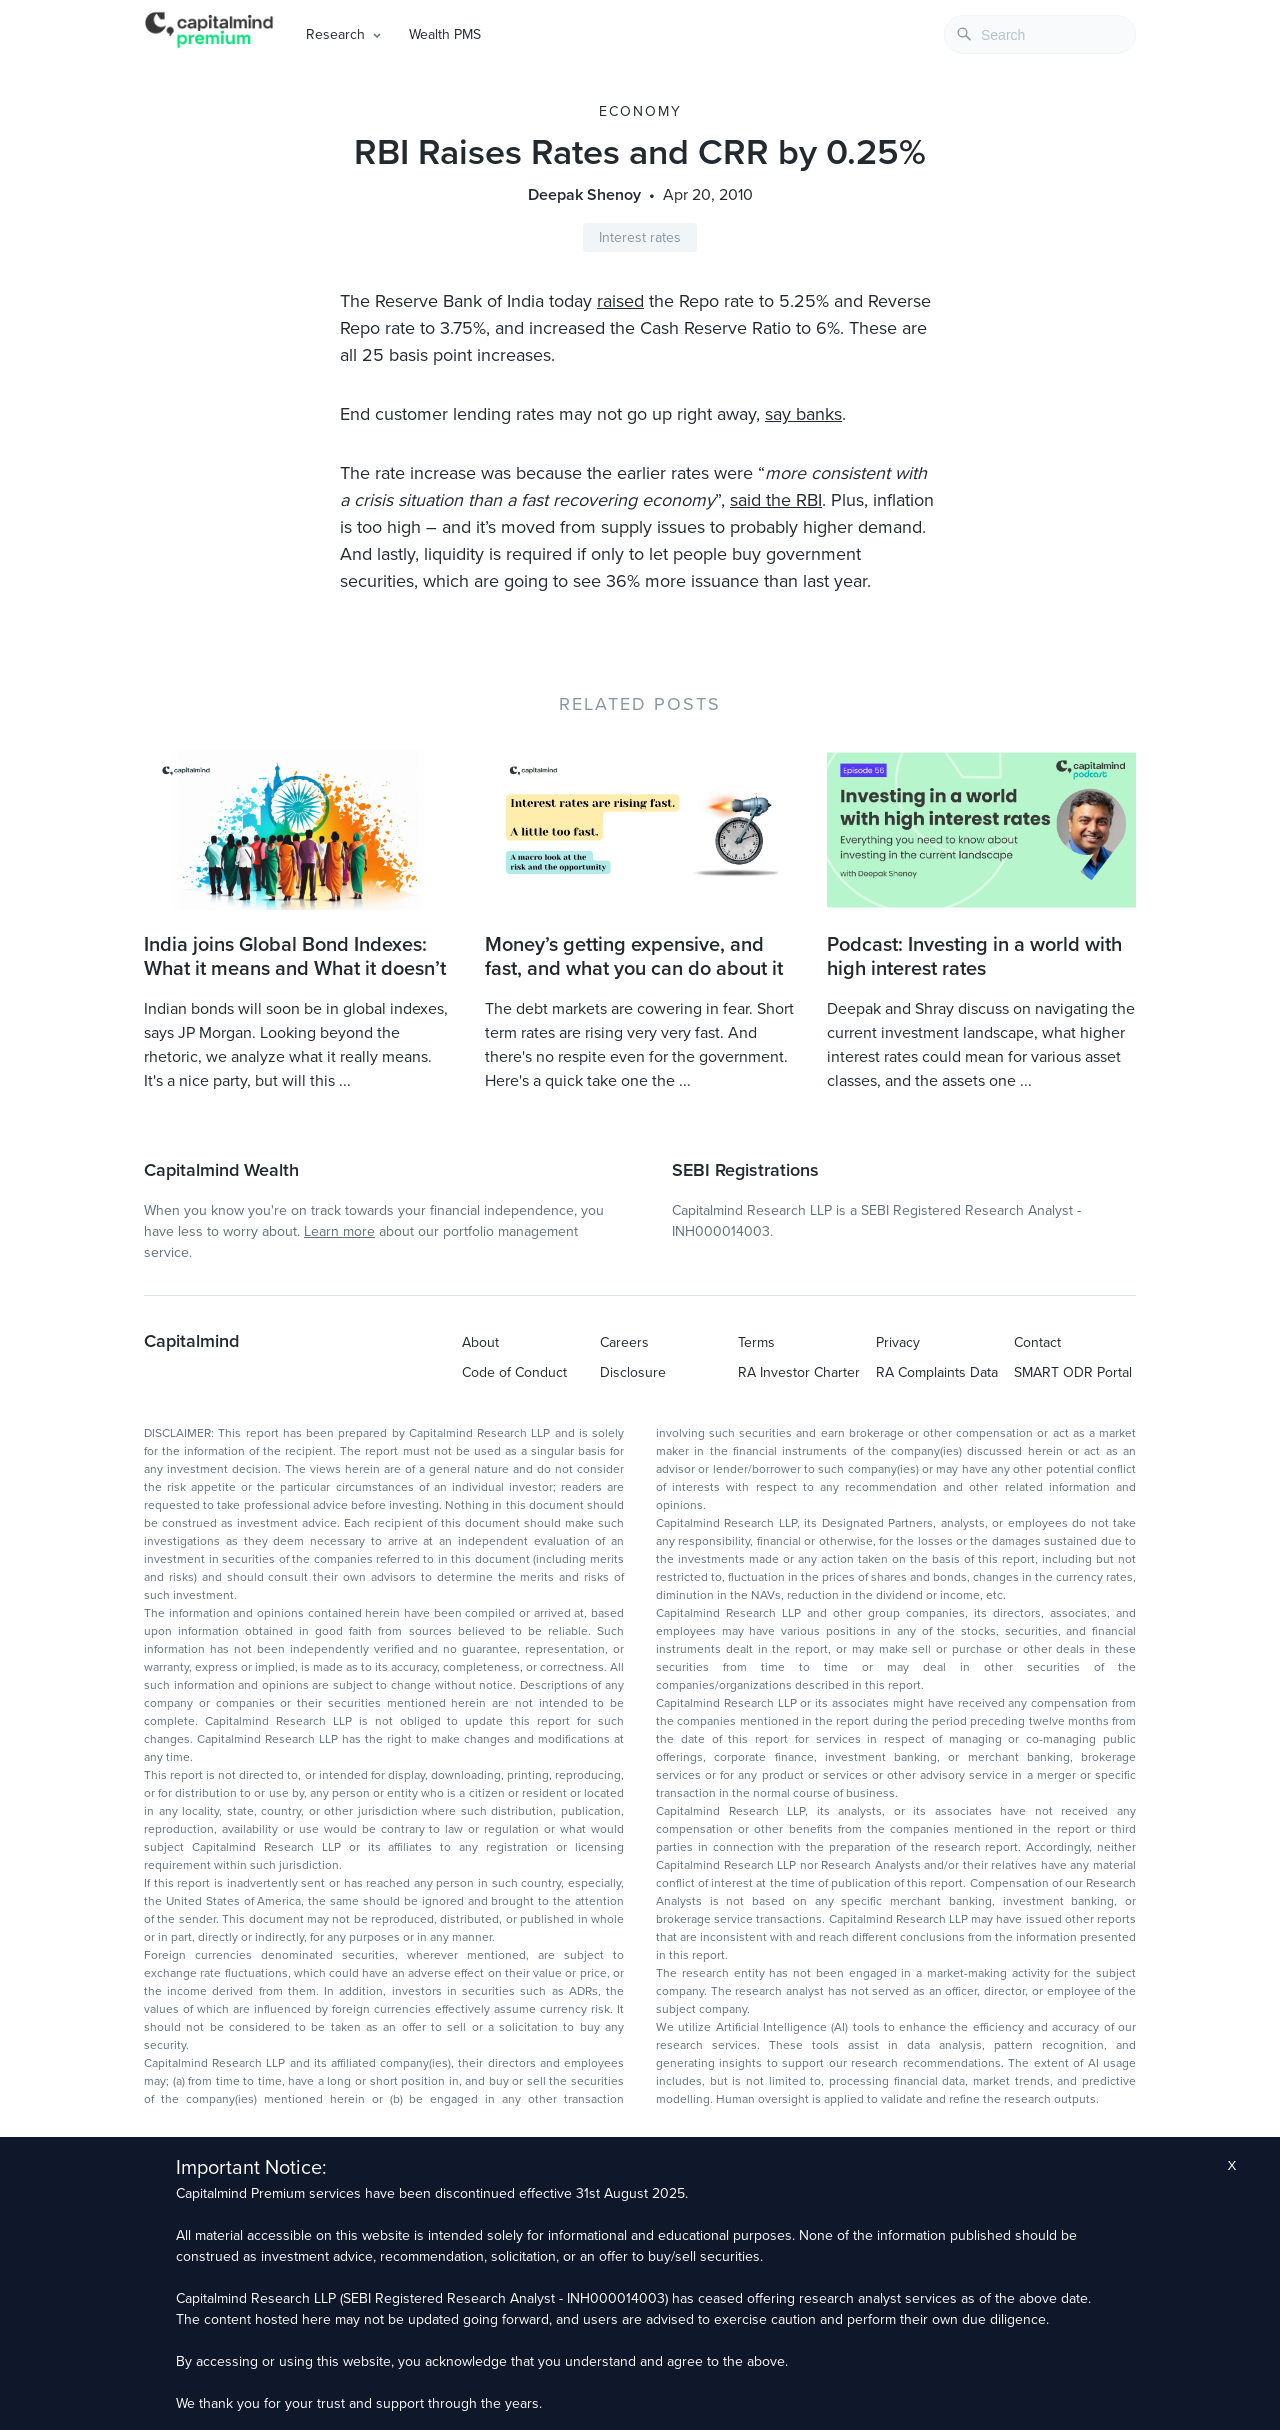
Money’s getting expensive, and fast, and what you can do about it (634, 957)
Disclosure (633, 1372)
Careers (624, 1342)
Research (335, 34)
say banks (803, 414)
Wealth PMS (445, 34)
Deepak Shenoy (584, 195)
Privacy (898, 1342)
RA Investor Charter (799, 1372)
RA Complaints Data (937, 1372)
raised (620, 301)
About (480, 1342)
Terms (756, 1342)
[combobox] (1040, 34)
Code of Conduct (514, 1372)
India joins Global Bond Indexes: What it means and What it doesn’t (295, 957)
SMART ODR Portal (1073, 1372)
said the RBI (776, 500)
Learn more (339, 1231)
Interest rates (640, 237)
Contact (1037, 1342)
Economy (640, 111)
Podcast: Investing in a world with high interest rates (974, 957)
